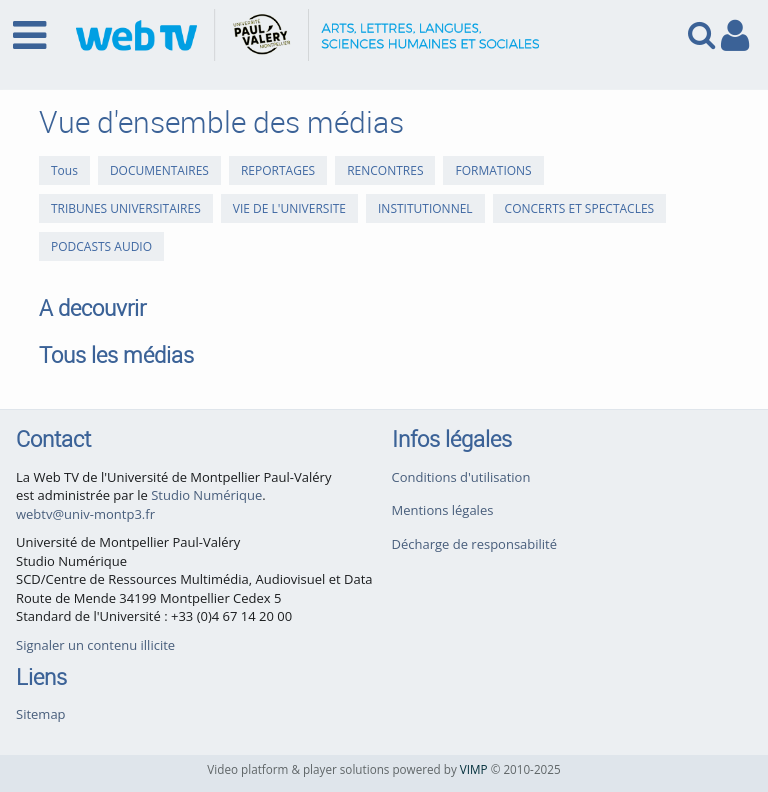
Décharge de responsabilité (475, 544)
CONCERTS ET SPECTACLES (580, 208)
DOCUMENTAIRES (159, 170)
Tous (64, 170)
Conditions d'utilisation (461, 477)
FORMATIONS (493, 170)
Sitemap (41, 714)
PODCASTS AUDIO (101, 246)
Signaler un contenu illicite (95, 645)
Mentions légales (443, 510)
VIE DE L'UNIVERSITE (289, 208)
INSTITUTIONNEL (425, 208)
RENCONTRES (385, 170)
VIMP (474, 769)
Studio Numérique (206, 495)
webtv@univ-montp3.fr (85, 514)
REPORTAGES (278, 170)
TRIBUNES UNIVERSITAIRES (126, 208)
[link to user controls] (735, 35)
